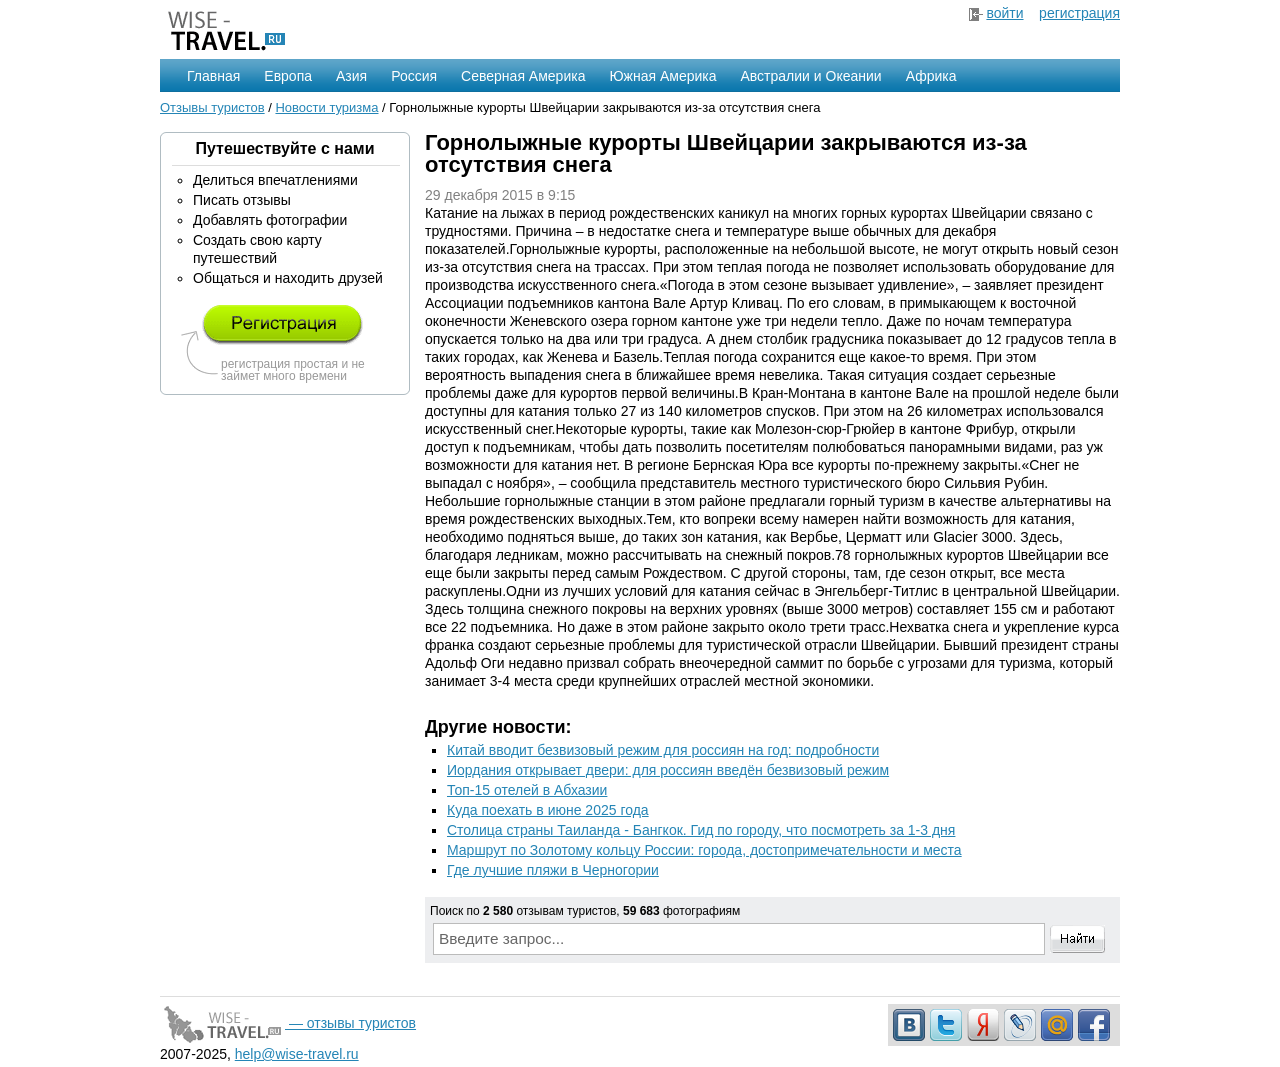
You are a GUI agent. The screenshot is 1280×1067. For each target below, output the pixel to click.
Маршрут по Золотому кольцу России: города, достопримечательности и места (704, 850)
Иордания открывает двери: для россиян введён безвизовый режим (668, 770)
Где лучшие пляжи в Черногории (553, 870)
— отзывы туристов (288, 1023)
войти (1004, 13)
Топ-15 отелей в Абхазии (527, 790)
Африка (931, 76)
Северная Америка (523, 76)
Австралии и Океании (811, 76)
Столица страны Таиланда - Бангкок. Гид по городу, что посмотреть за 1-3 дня (701, 830)
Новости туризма (326, 107)
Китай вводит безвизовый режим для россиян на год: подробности (663, 750)
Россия (414, 76)
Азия (351, 76)
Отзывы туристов (212, 107)
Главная (213, 76)
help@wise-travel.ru (297, 1054)
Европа (288, 76)
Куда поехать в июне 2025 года (548, 810)
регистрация (1079, 13)
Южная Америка (662, 76)
